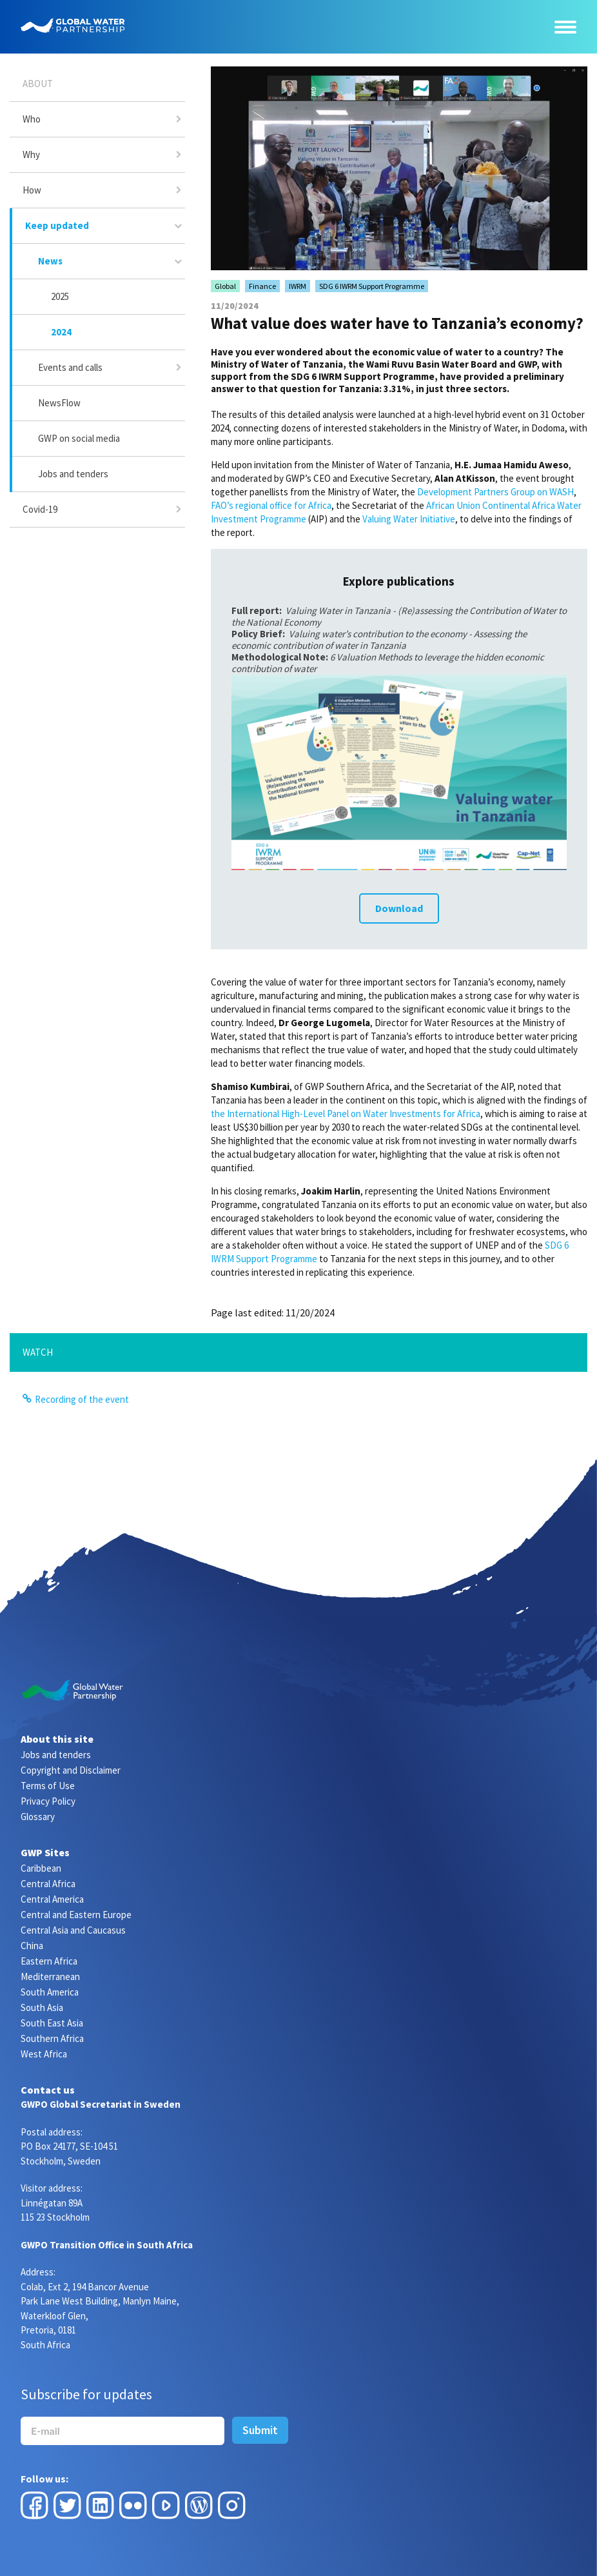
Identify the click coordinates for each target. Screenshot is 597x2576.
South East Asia (52, 2023)
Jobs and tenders (73, 474)
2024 (61, 332)
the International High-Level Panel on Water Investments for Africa (345, 1113)
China (32, 1945)
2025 (60, 296)
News (50, 261)
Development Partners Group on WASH (495, 492)
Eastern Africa (49, 1961)
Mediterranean (50, 1976)
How (32, 190)
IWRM (297, 286)
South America (50, 1992)
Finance (262, 286)
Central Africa (48, 1884)
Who (32, 119)
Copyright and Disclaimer (71, 1770)
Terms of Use (48, 1785)
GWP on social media (79, 438)
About (38, 83)
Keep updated (57, 225)
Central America (52, 1899)
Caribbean (41, 1868)
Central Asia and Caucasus (73, 1930)
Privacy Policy (48, 1801)
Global (225, 286)
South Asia (42, 2007)
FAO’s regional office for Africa (271, 505)
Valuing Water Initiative (408, 519)
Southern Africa (52, 2038)
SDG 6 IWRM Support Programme (371, 286)
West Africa (44, 2054)
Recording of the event (82, 1399)
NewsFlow (59, 403)
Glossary (38, 1816)
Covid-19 (40, 509)
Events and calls (70, 367)
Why (31, 154)
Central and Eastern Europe (76, 1914)
